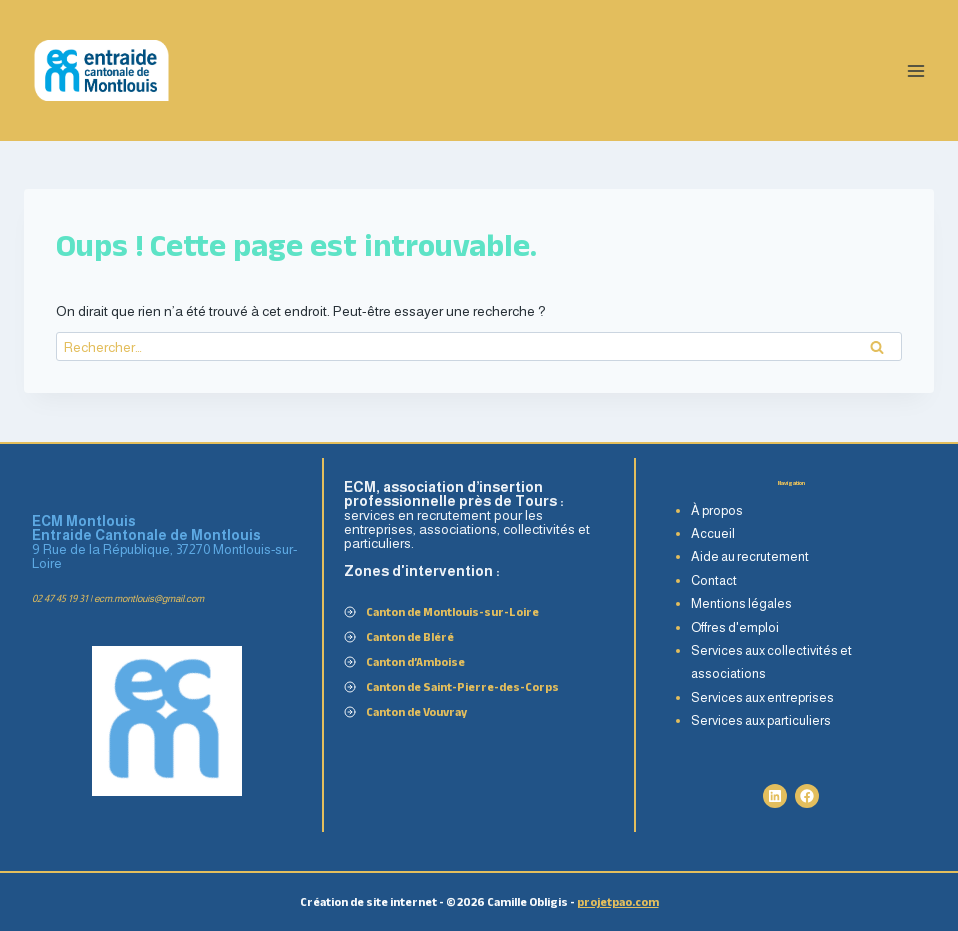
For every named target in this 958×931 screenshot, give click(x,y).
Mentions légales (741, 603)
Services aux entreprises (762, 697)
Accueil (713, 533)
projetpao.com (618, 901)
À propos (717, 510)
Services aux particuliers (761, 720)
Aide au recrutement (750, 556)
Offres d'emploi (735, 627)
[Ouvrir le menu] (915, 70)
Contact (714, 580)
